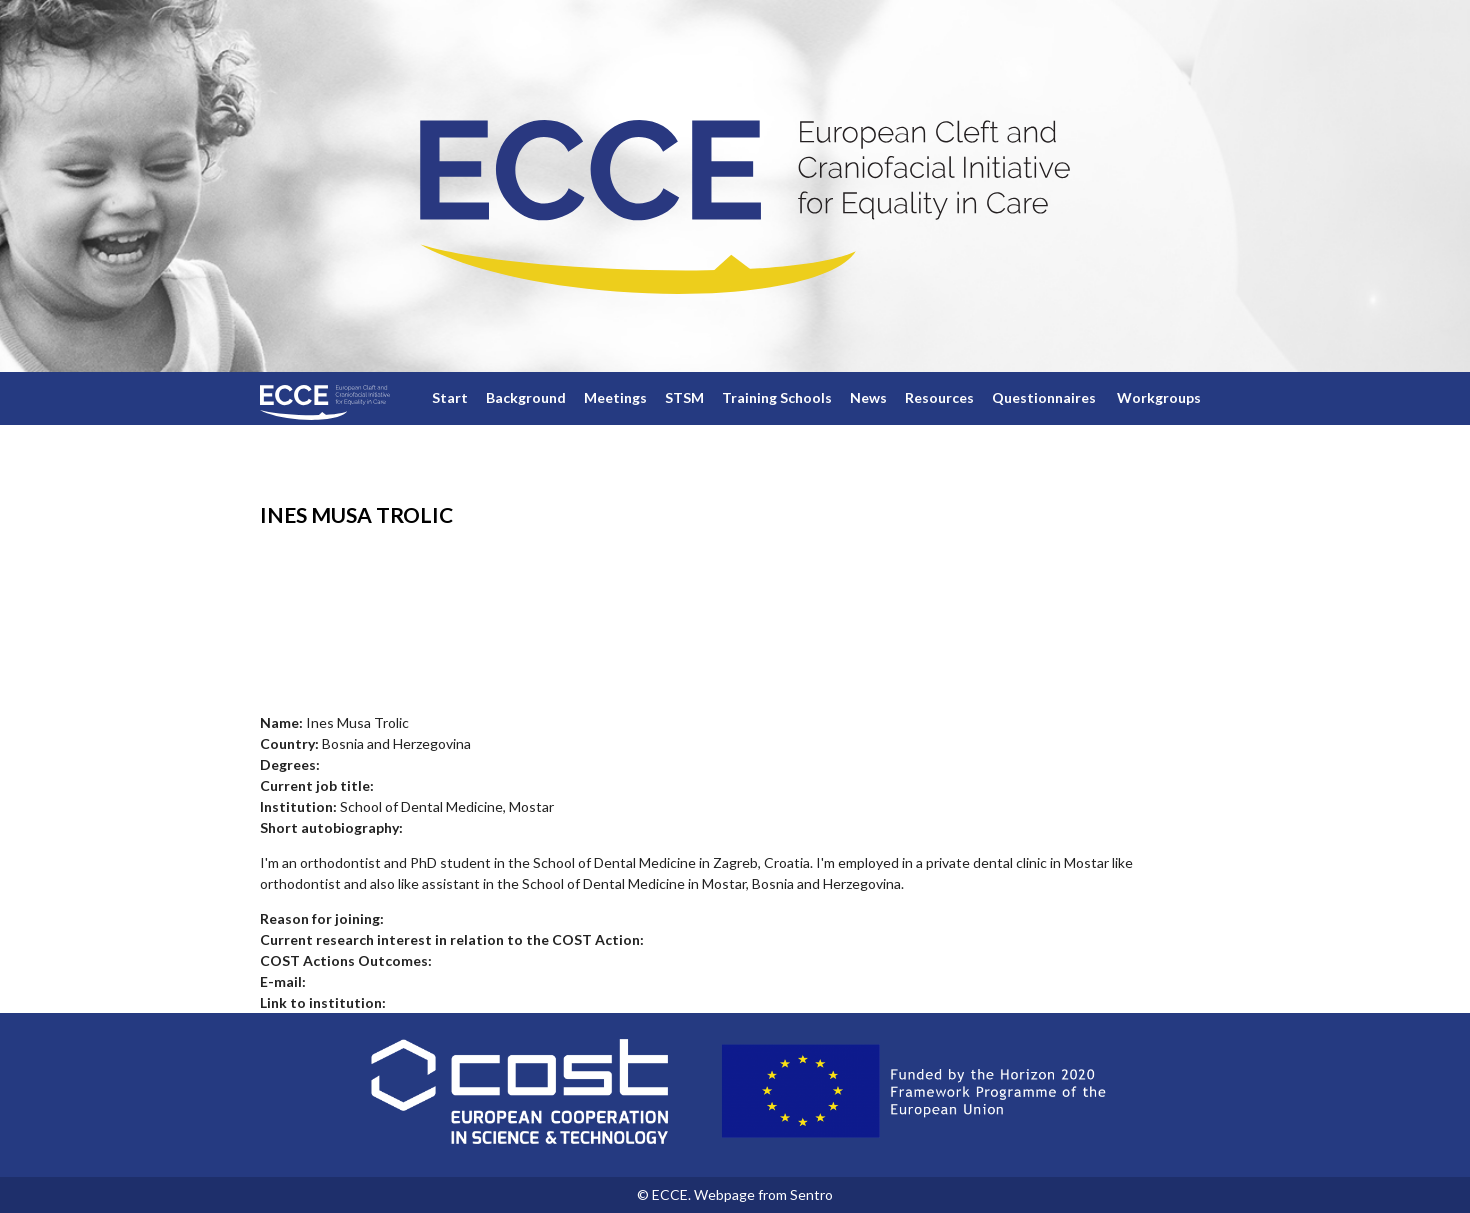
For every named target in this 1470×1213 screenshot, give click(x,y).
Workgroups (1159, 397)
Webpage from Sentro (763, 1194)
